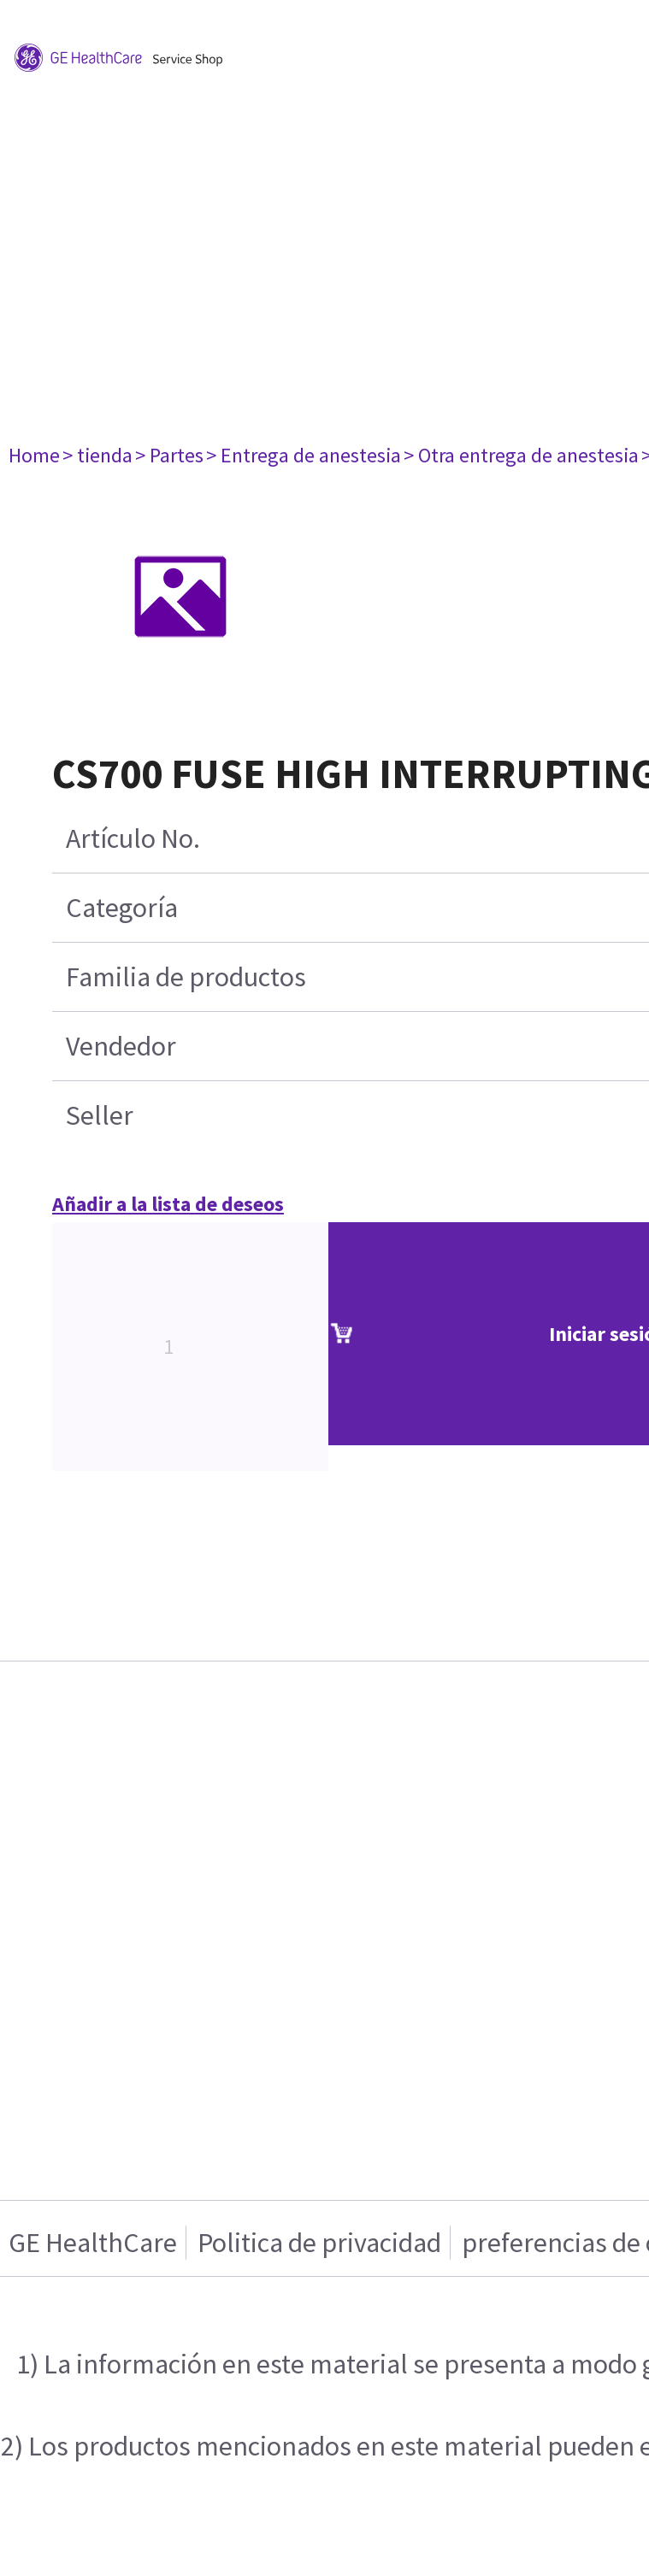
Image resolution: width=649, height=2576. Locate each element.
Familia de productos (186, 977)
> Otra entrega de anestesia (521, 455)
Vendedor (121, 1046)
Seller (99, 1115)
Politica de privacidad (319, 2243)
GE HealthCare (93, 2243)
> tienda (97, 455)
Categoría (122, 908)
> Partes (169, 455)
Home (34, 455)
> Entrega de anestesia (303, 455)
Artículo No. (133, 838)
